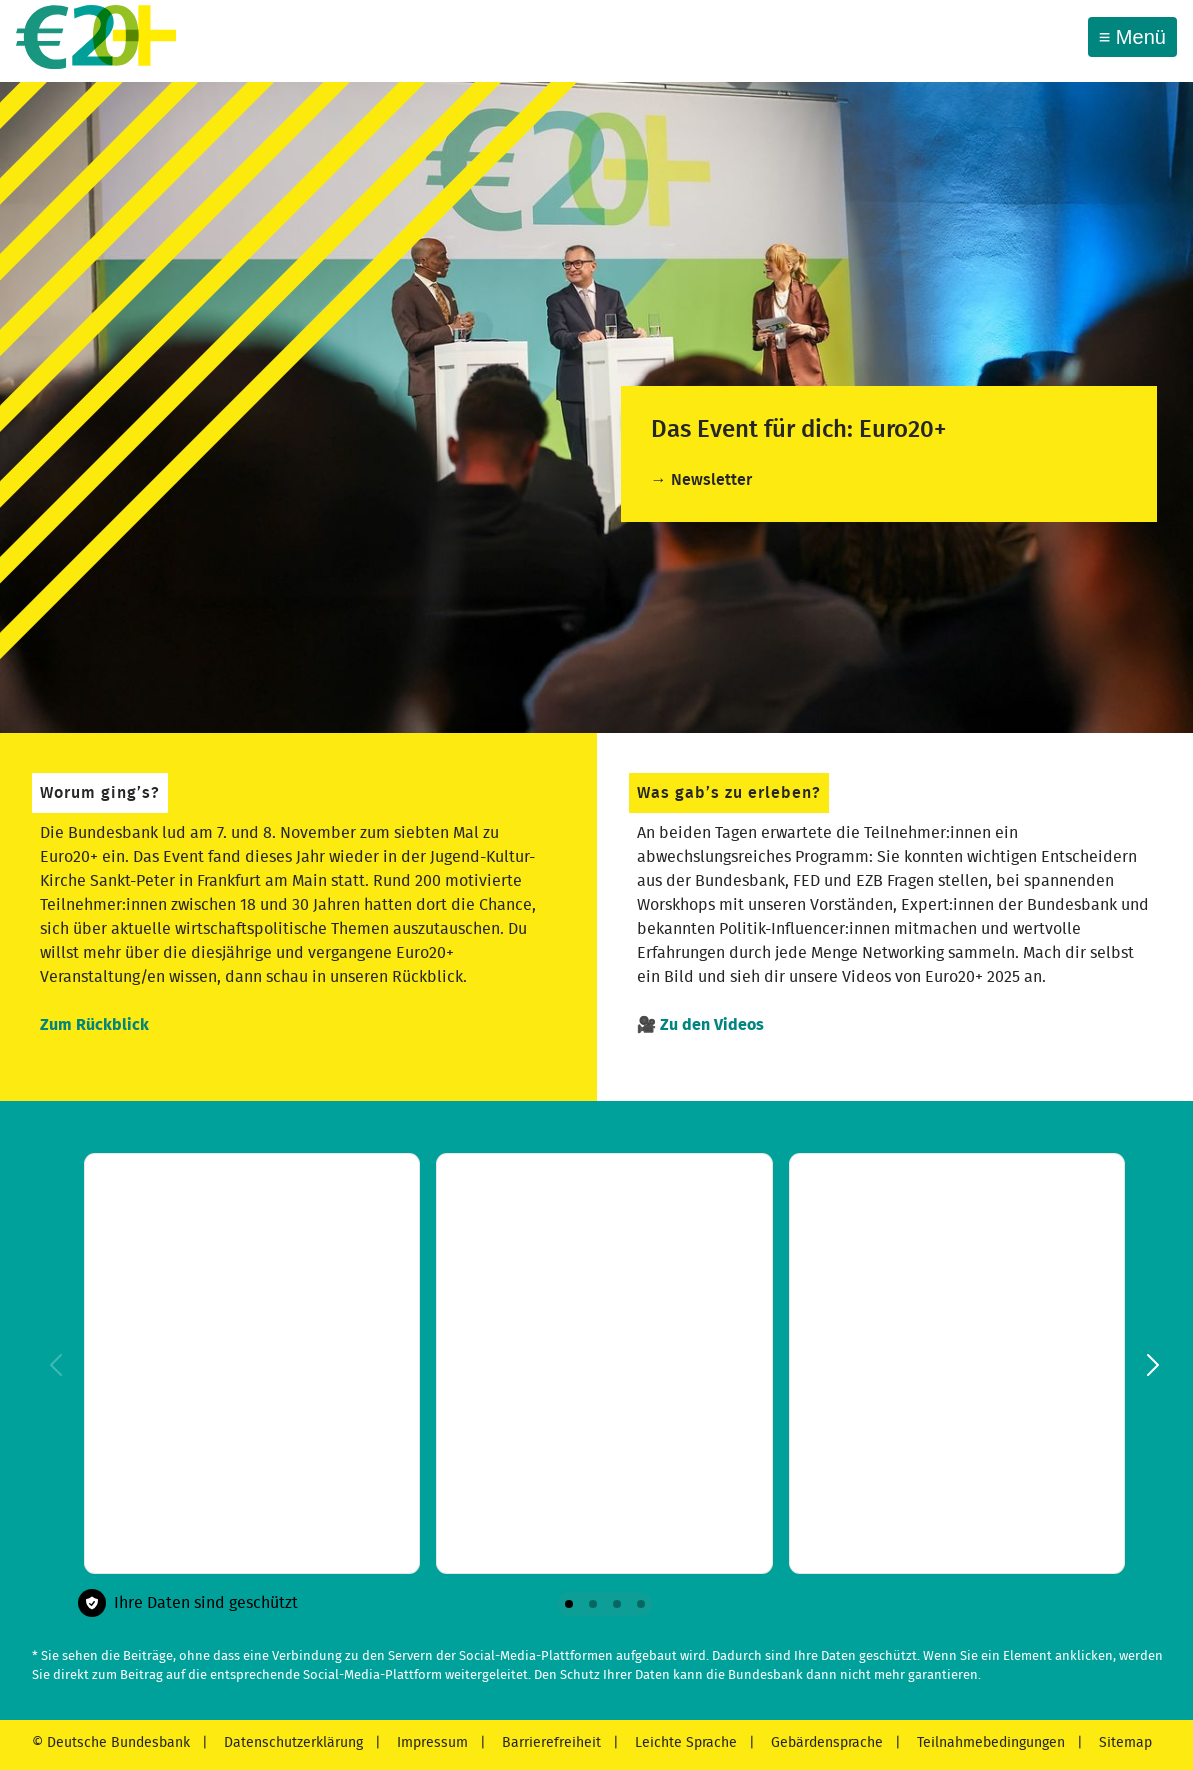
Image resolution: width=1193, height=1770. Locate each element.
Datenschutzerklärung (291, 1742)
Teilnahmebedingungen (989, 1742)
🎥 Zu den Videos (701, 1025)
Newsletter (711, 480)
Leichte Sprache (684, 1742)
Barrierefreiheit (549, 1742)
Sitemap (1123, 1742)
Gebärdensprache (825, 1742)
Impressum (430, 1742)
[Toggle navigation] (1132, 37)
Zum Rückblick (94, 1025)
